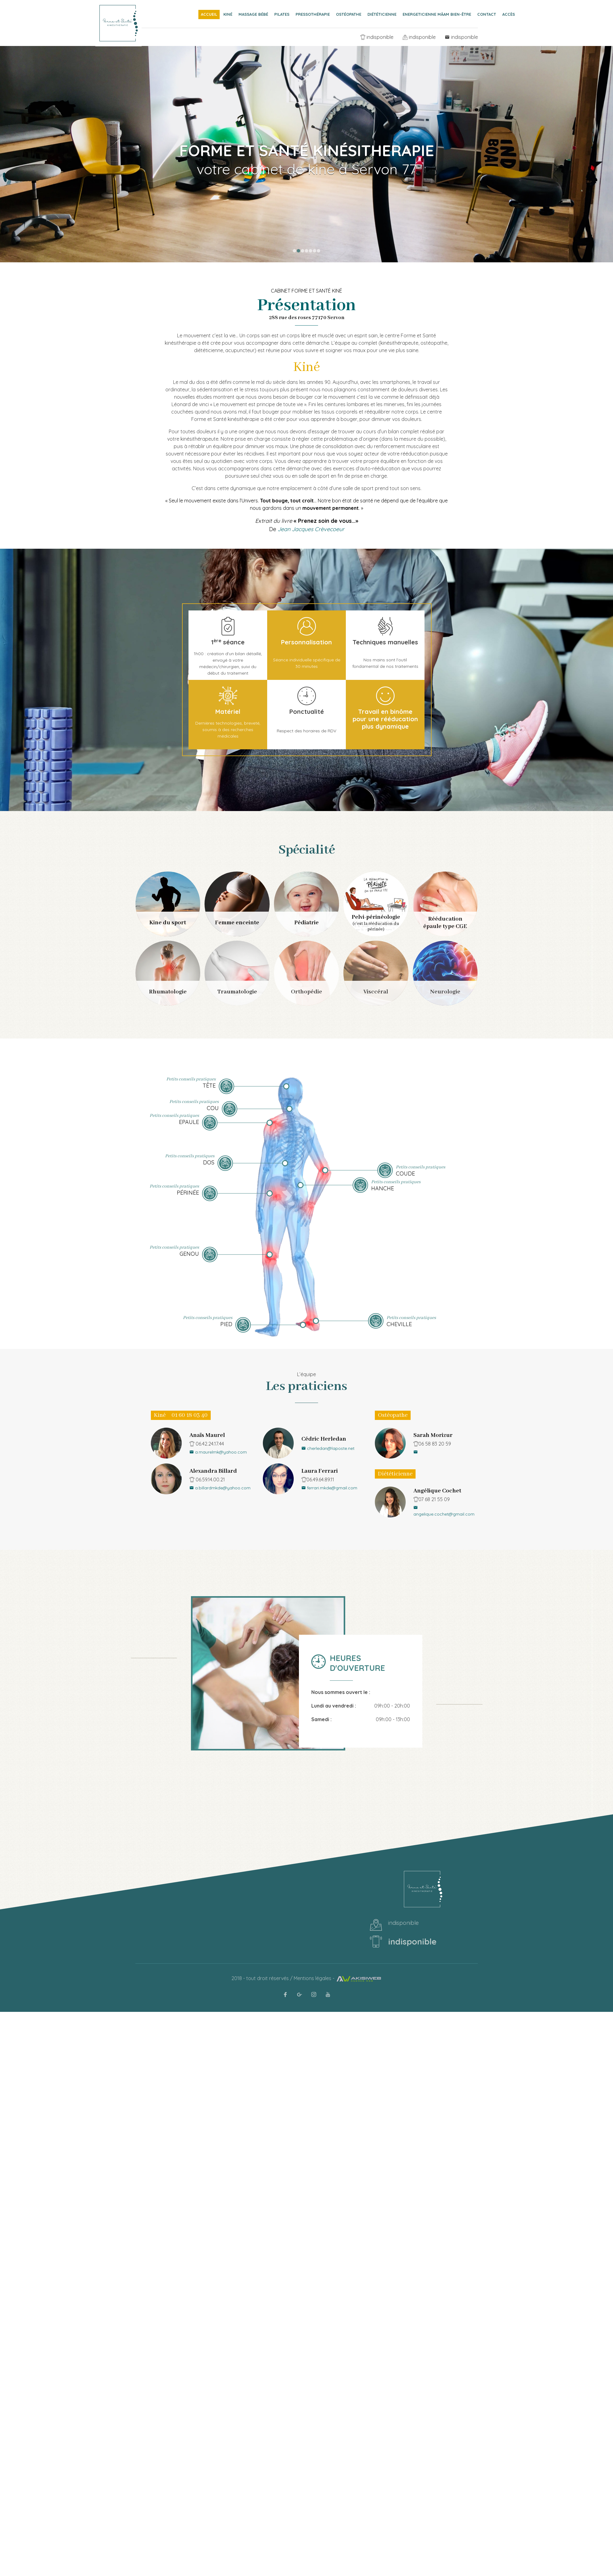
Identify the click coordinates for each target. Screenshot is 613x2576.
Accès (508, 14)
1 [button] (294, 250)
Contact (486, 14)
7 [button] (318, 250)
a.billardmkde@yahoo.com (220, 1488)
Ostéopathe (348, 14)
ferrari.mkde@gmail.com (329, 1488)
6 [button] (314, 250)
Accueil (209, 14)
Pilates (281, 14)
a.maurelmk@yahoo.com (218, 1452)
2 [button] (298, 250)
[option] (306, 131)
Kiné (227, 14)
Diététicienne (381, 14)
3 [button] (302, 250)
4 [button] (306, 250)
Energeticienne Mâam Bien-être (437, 14)
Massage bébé (253, 14)
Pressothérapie (313, 14)
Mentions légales (312, 1978)
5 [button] (310, 250)
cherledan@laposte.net (327, 1448)
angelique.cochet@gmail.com (443, 1511)
